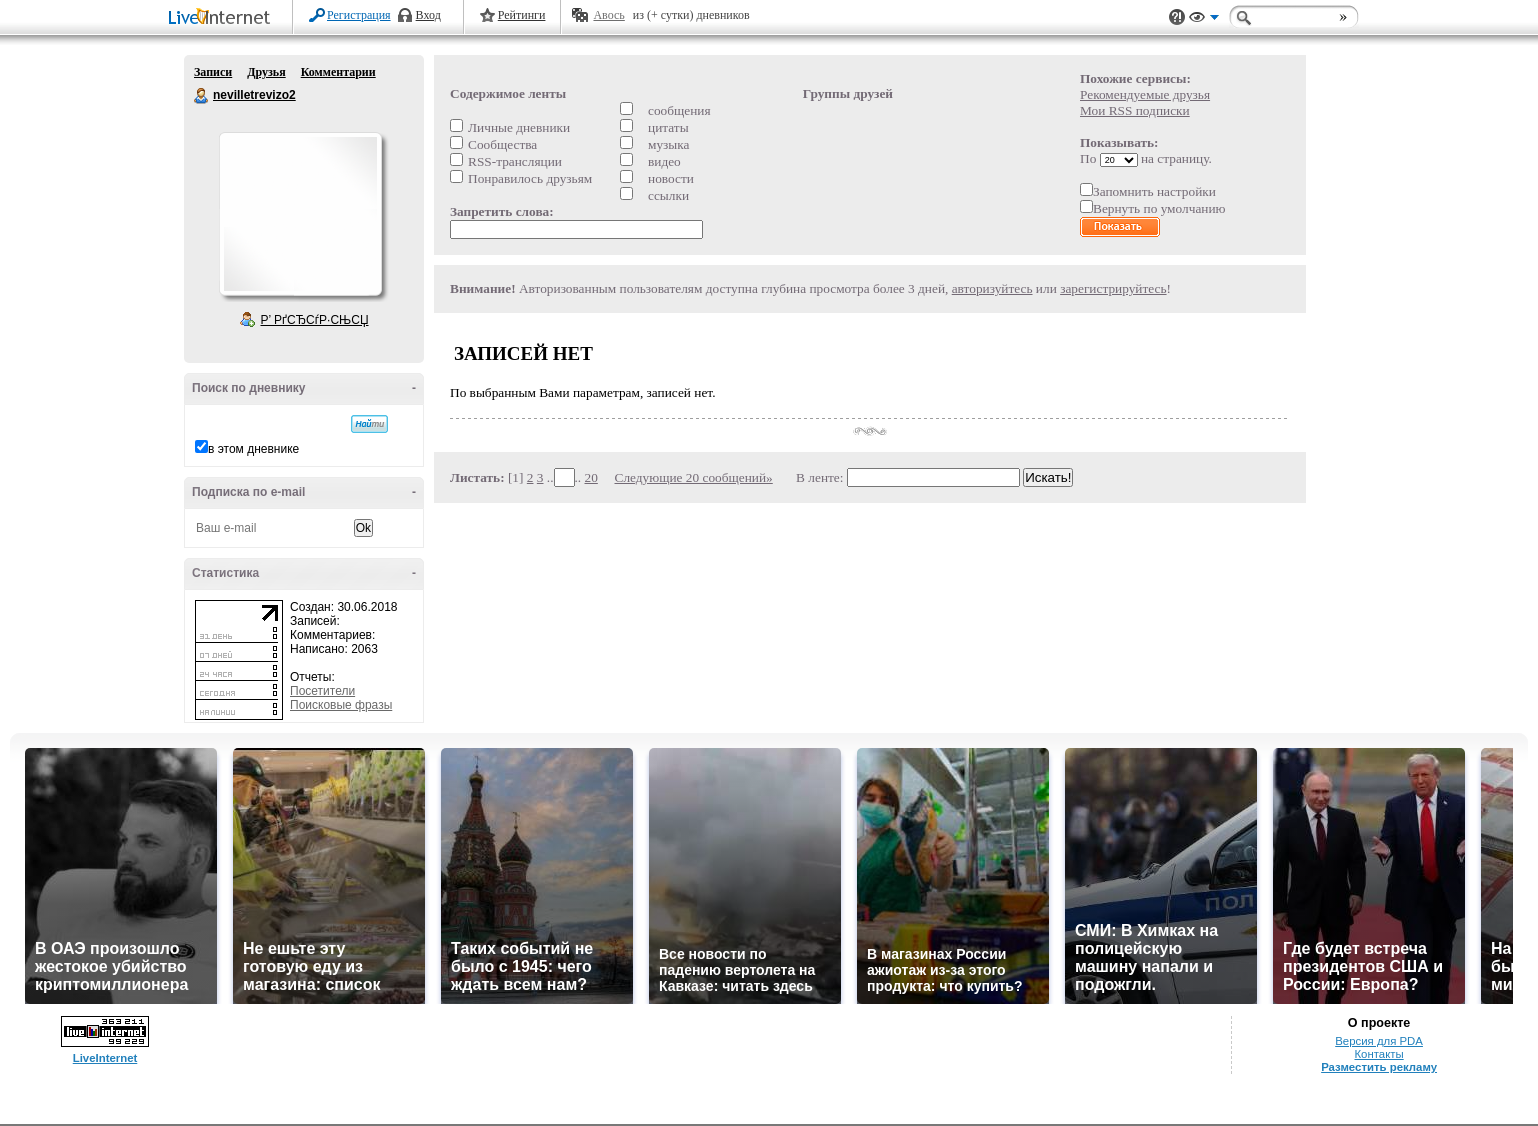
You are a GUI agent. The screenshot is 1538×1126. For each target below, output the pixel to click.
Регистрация (359, 15)
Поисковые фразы (341, 705)
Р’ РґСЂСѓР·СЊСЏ (315, 320)
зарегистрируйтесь (1113, 288)
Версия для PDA (1379, 1041)
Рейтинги (522, 15)
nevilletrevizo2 (202, 96)
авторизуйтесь (992, 288)
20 (591, 477)
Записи (213, 72)
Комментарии (338, 72)
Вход (428, 15)
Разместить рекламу (1379, 1067)
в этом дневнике (253, 449)
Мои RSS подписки (1135, 110)
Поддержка (1177, 17)
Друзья (266, 72)
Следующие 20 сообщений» (694, 477)
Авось (608, 15)
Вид (1204, 20)
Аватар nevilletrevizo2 (300, 214)
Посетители (322, 691)
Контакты (1378, 1054)
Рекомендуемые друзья (1145, 94)
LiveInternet (223, 18)
